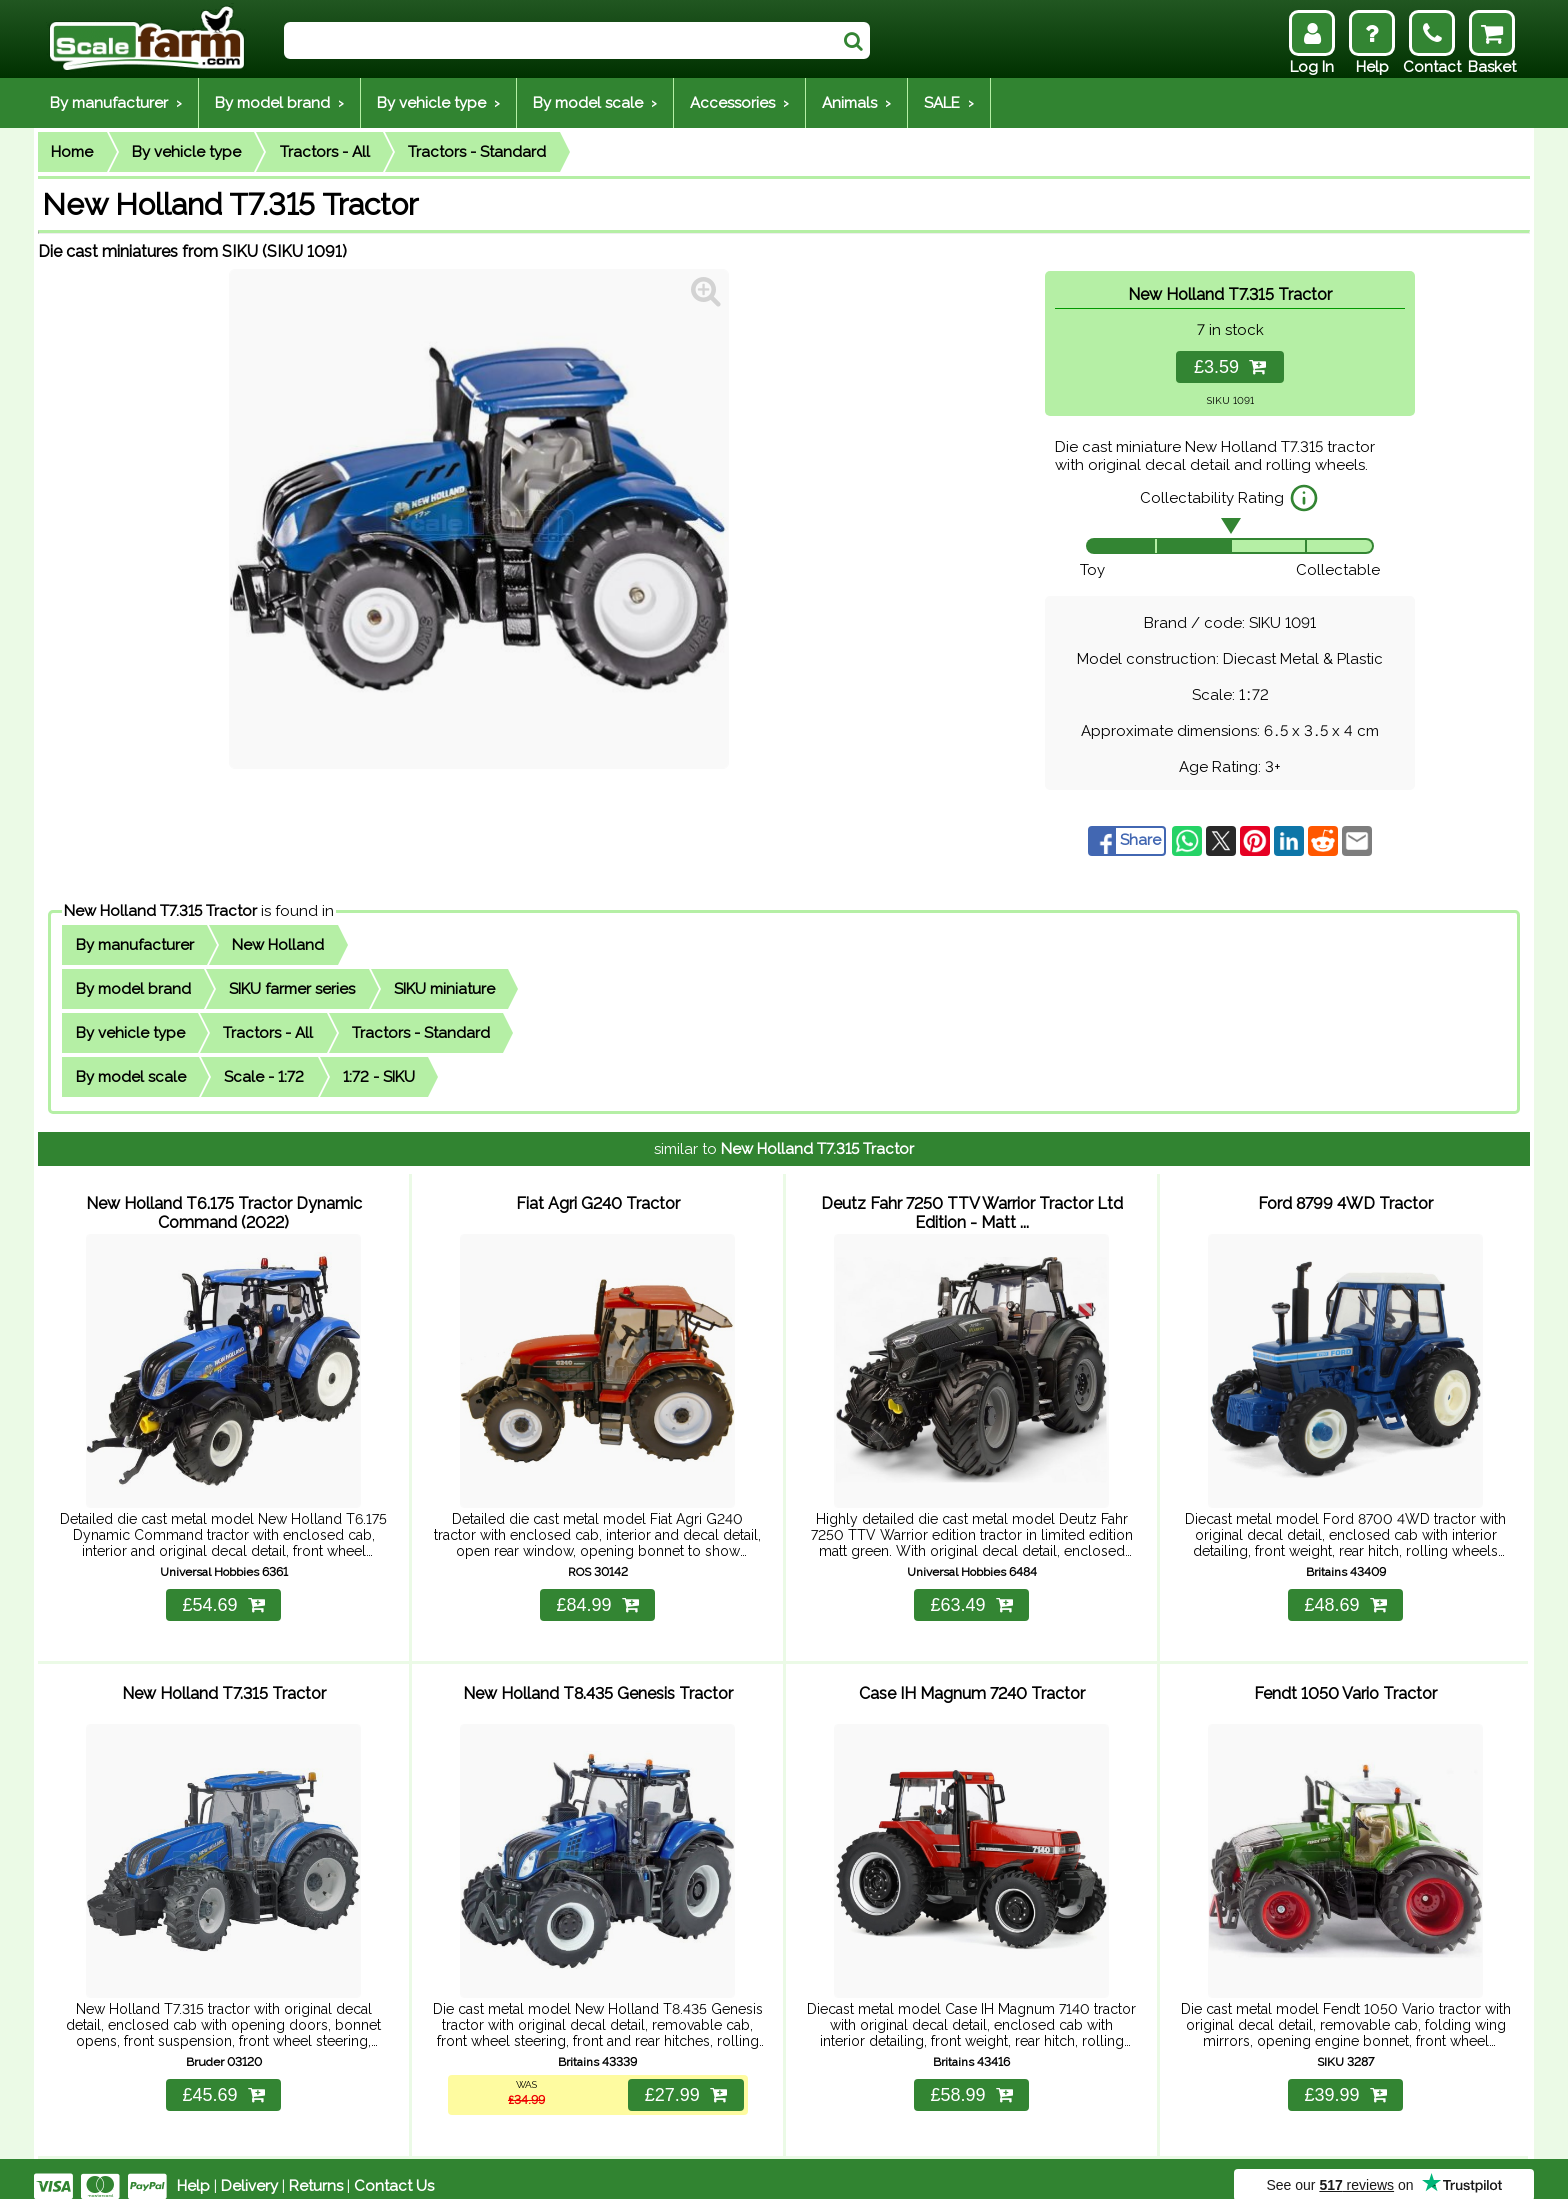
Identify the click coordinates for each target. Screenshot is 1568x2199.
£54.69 (223, 1597)
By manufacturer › (116, 103)
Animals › (856, 103)
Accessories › (739, 103)
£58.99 (971, 2080)
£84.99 (597, 1597)
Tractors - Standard (477, 152)
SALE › (949, 103)
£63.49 (971, 1597)
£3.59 (1230, 367)
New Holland (278, 945)
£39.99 (1345, 2080)
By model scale (131, 1077)
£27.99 (684, 2080)
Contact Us (394, 2171)
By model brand (133, 989)
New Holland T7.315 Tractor (160, 911)
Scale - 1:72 (264, 1077)
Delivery (249, 2171)
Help (193, 2171)
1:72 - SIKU (379, 1077)
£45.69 (223, 2080)
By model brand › (279, 103)
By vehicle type (186, 152)
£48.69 (1345, 1597)
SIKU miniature (444, 989)
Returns (316, 2171)
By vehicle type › (438, 103)
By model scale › (595, 103)
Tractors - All (325, 152)
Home (72, 152)
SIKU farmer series (292, 989)
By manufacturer (135, 945)
